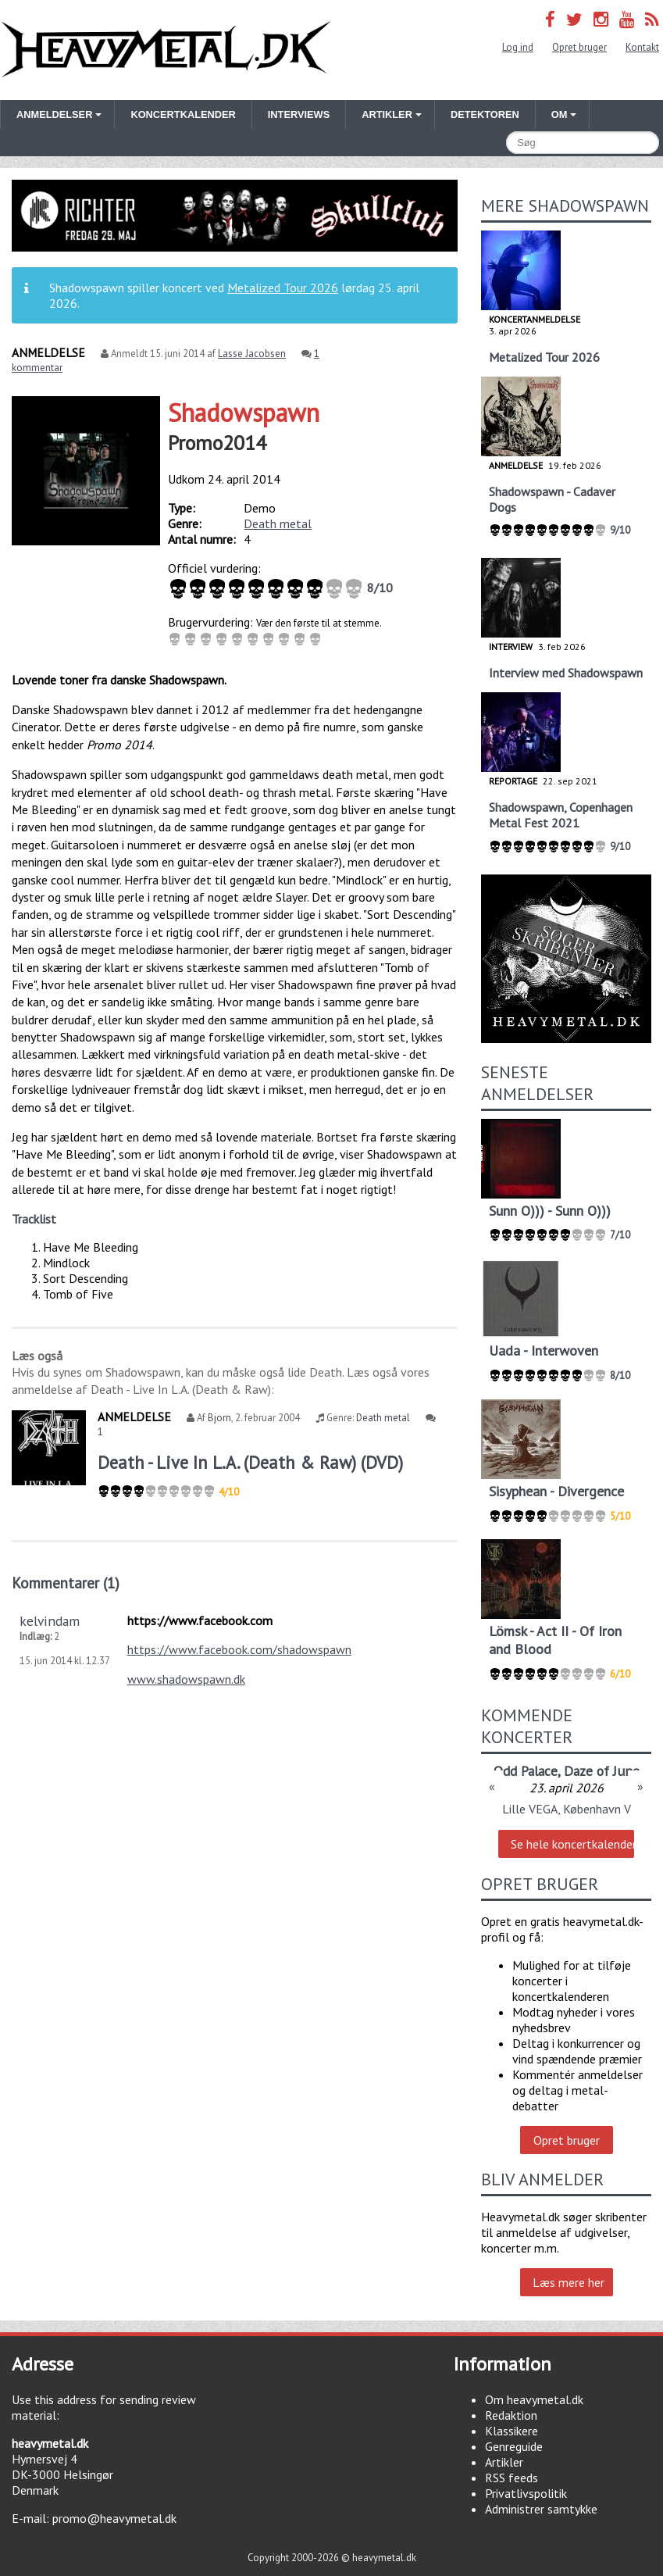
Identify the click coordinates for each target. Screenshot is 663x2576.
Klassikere (511, 2430)
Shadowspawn (243, 412)
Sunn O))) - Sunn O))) (550, 1211)
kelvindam (50, 1621)
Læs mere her (568, 2282)
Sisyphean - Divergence (556, 1491)
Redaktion (511, 2415)
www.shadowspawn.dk (186, 1679)
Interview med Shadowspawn (566, 673)
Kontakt (642, 47)
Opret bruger (579, 47)
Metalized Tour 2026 (282, 287)
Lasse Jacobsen (252, 353)
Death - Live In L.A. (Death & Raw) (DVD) (250, 1462)
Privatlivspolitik (526, 2493)
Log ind (517, 47)
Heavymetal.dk (166, 50)
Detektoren (485, 114)
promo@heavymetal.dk (114, 2518)
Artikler (504, 2462)
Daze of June (602, 1771)
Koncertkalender (182, 114)
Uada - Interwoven (543, 1350)
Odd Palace (526, 1771)
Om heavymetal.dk (534, 2399)
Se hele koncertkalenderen (572, 1844)
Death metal (278, 523)
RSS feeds (511, 2477)
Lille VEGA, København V (566, 1809)
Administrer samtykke (541, 2509)
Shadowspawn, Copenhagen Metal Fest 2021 (561, 815)
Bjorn (219, 1417)
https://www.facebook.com (200, 1620)
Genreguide (514, 2446)
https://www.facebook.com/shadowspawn (239, 1649)
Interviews (299, 114)
